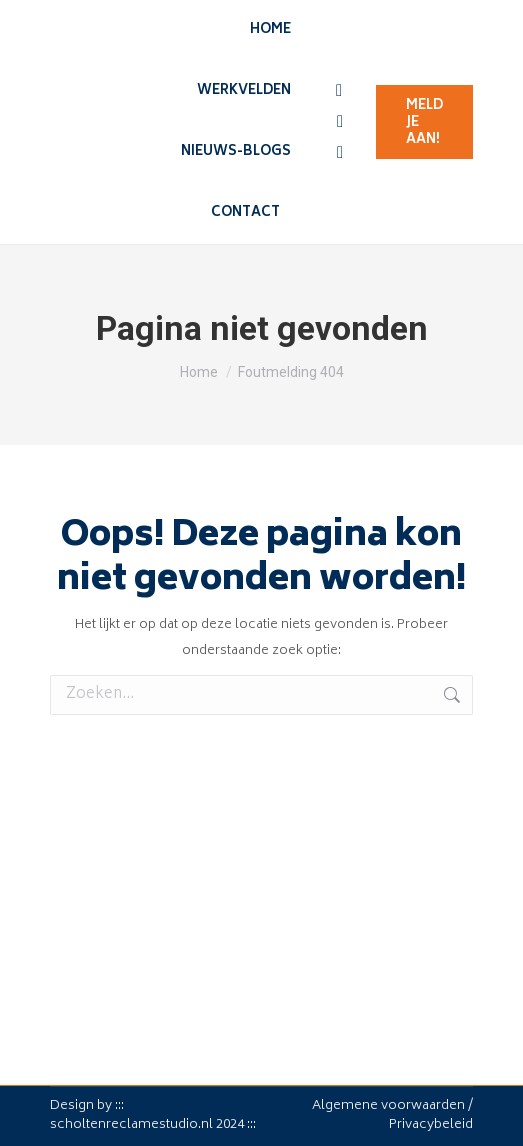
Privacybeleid (431, 1125)
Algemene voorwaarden (388, 1106)
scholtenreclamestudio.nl (131, 1125)
